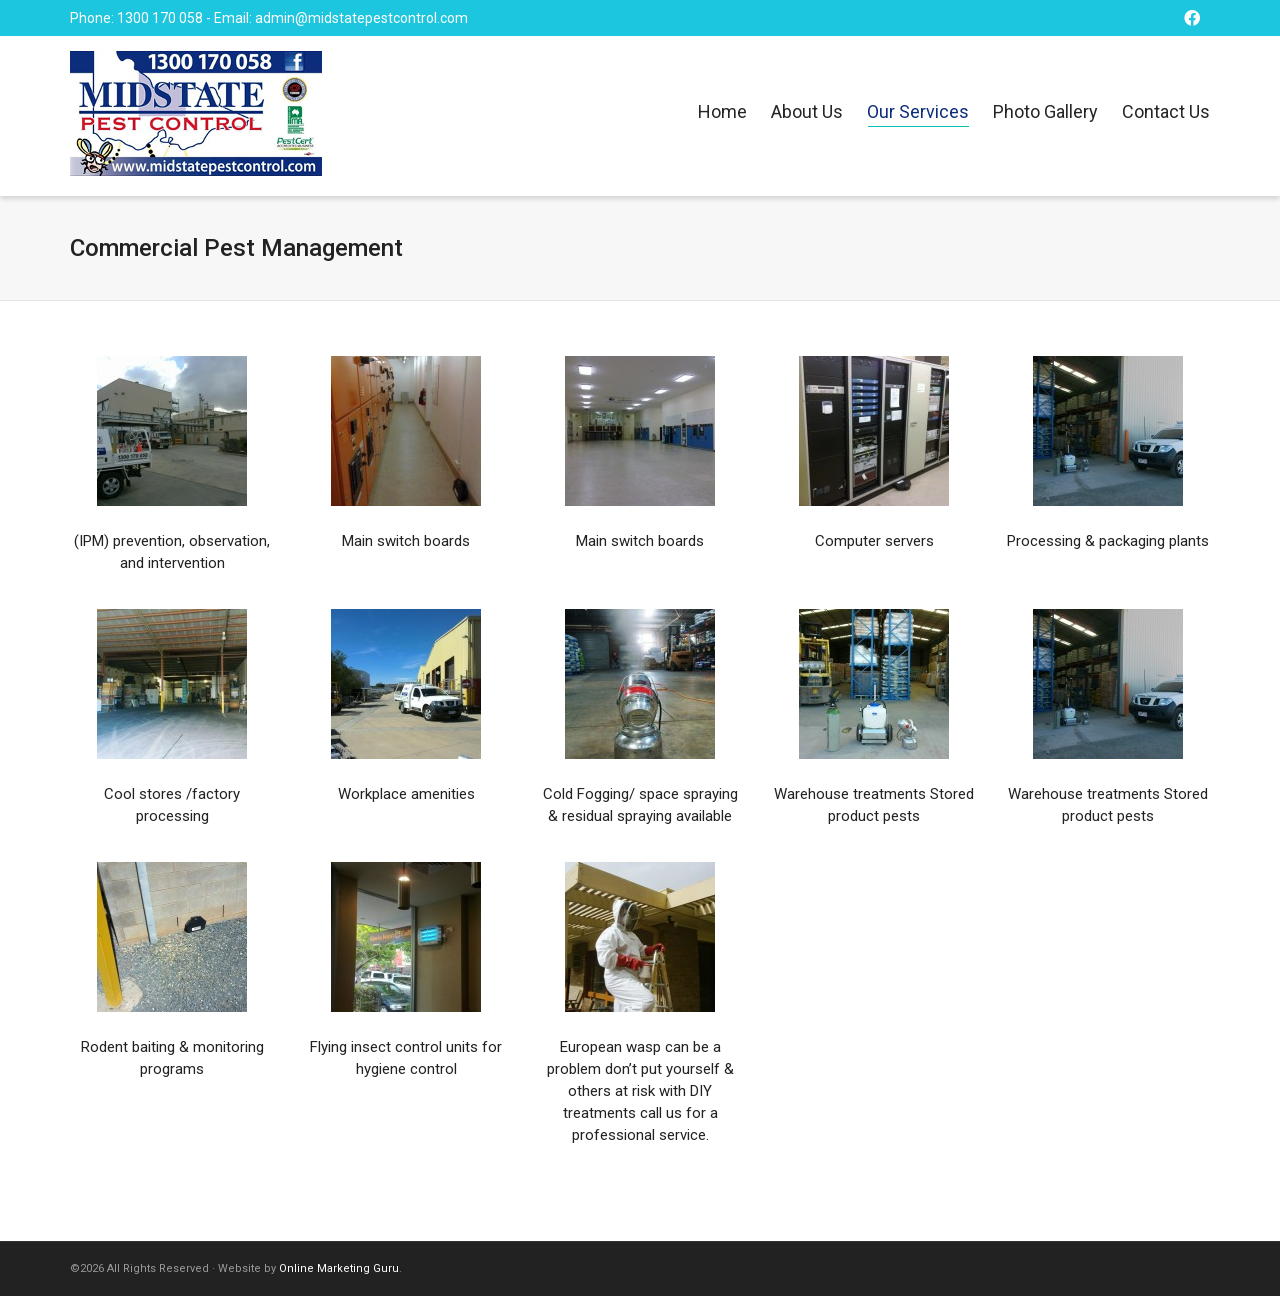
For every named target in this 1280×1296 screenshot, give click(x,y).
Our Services (918, 114)
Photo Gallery (1045, 111)
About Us (807, 111)
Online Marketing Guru (339, 1268)
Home (722, 111)
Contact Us (1166, 111)
